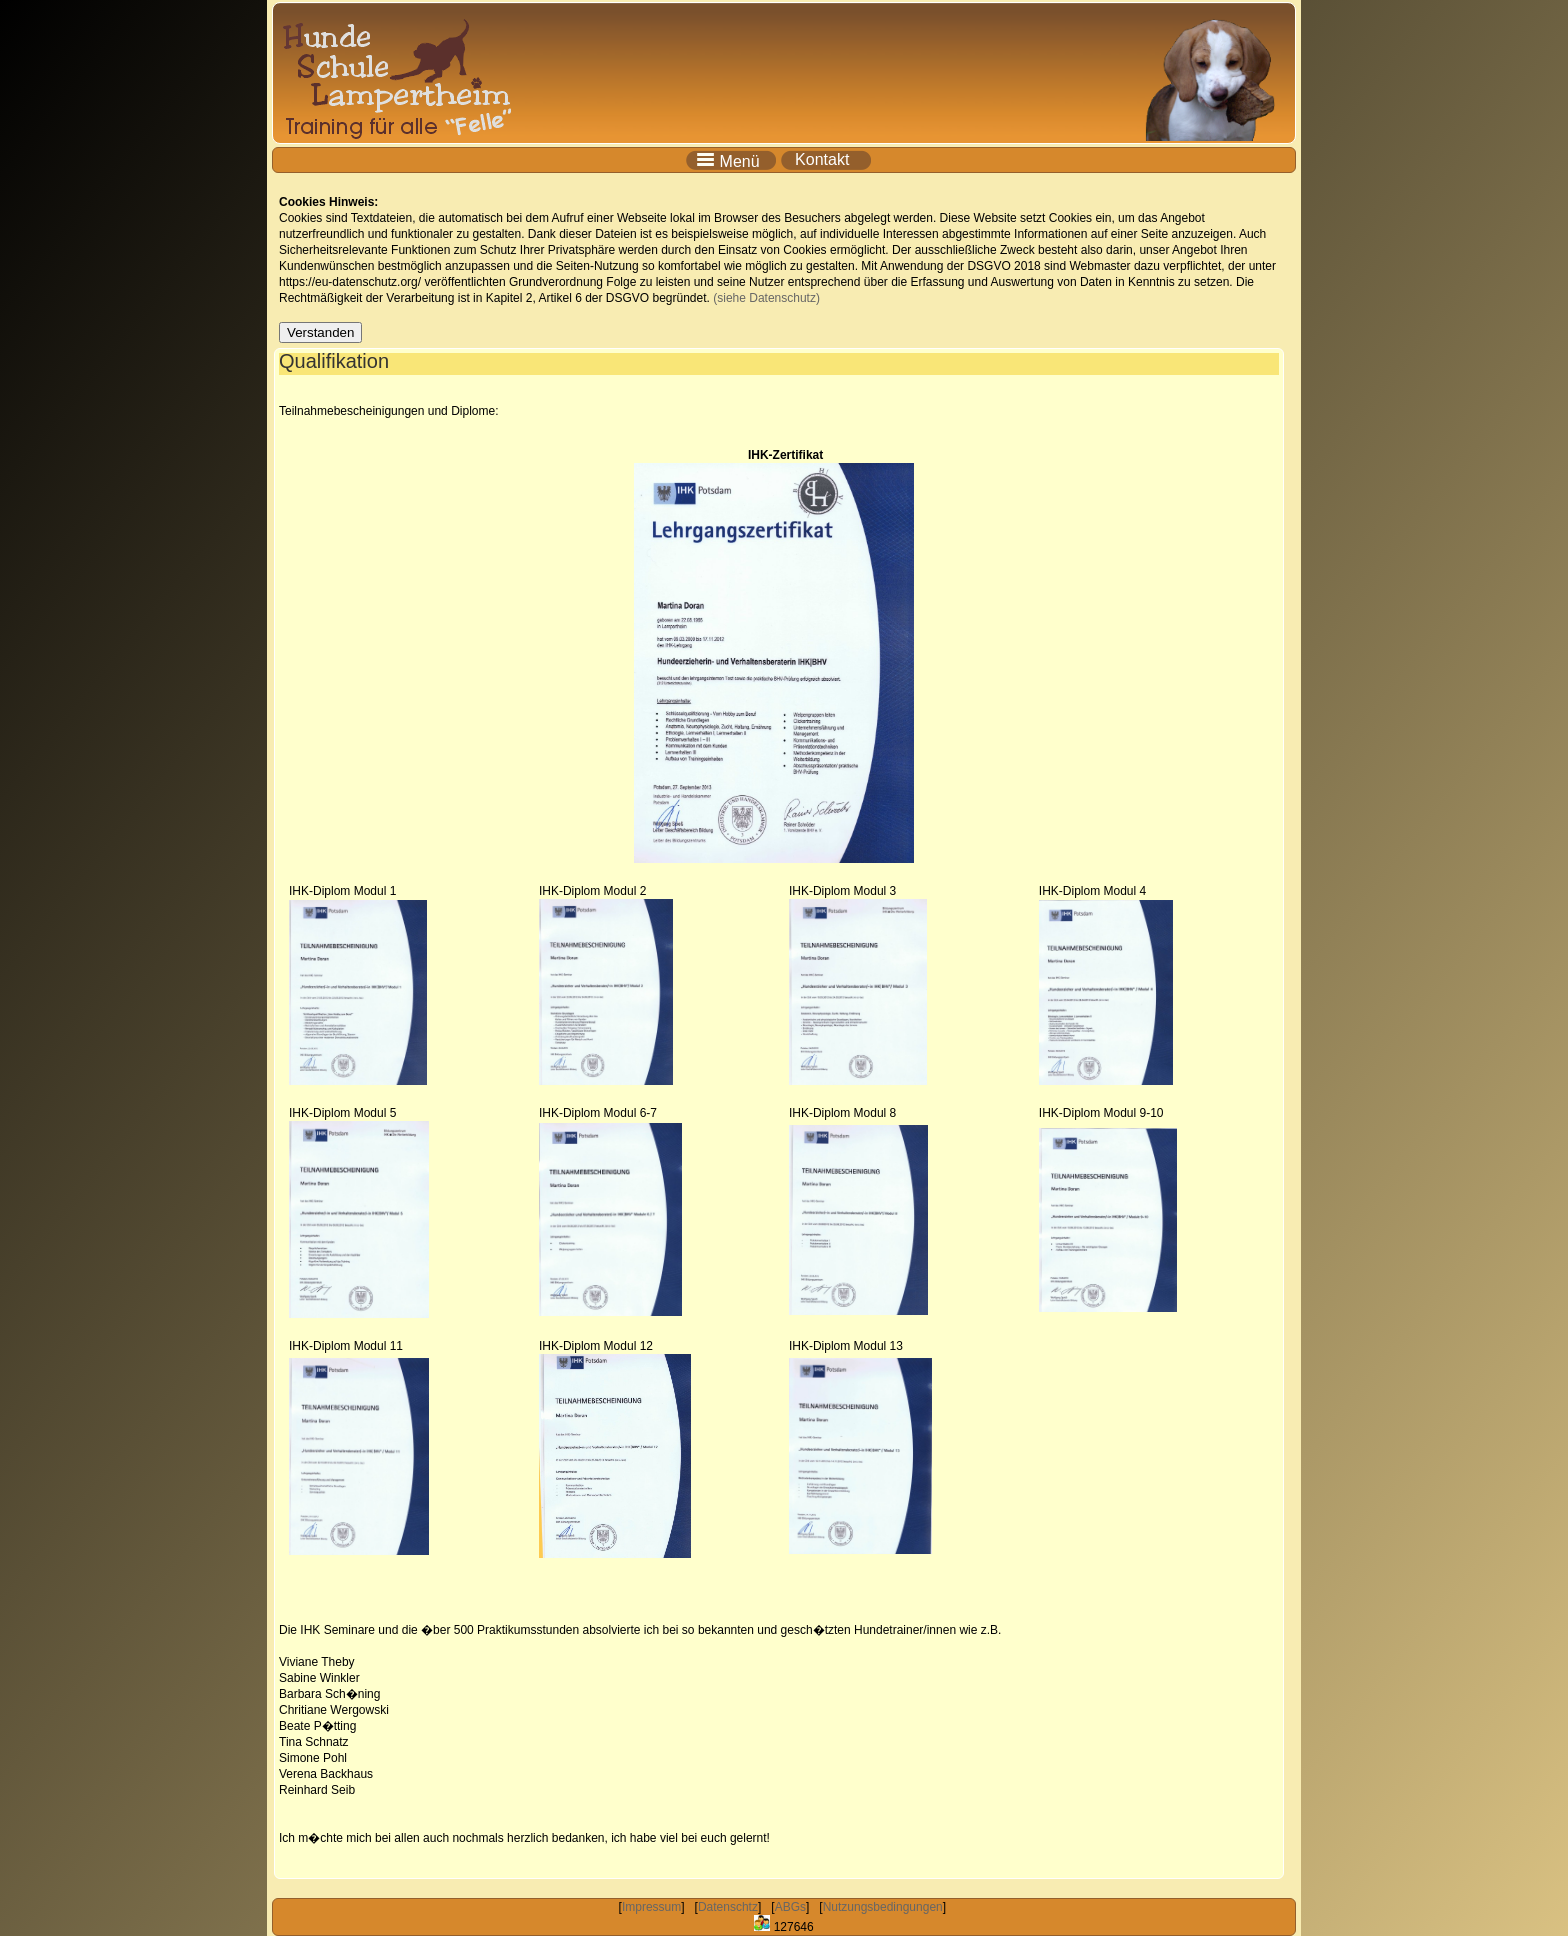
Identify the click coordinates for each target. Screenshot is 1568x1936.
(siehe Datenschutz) (766, 298)
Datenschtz (728, 1907)
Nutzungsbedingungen (883, 1907)
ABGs (790, 1907)
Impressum (651, 1907)
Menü (732, 160)
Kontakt (826, 159)
